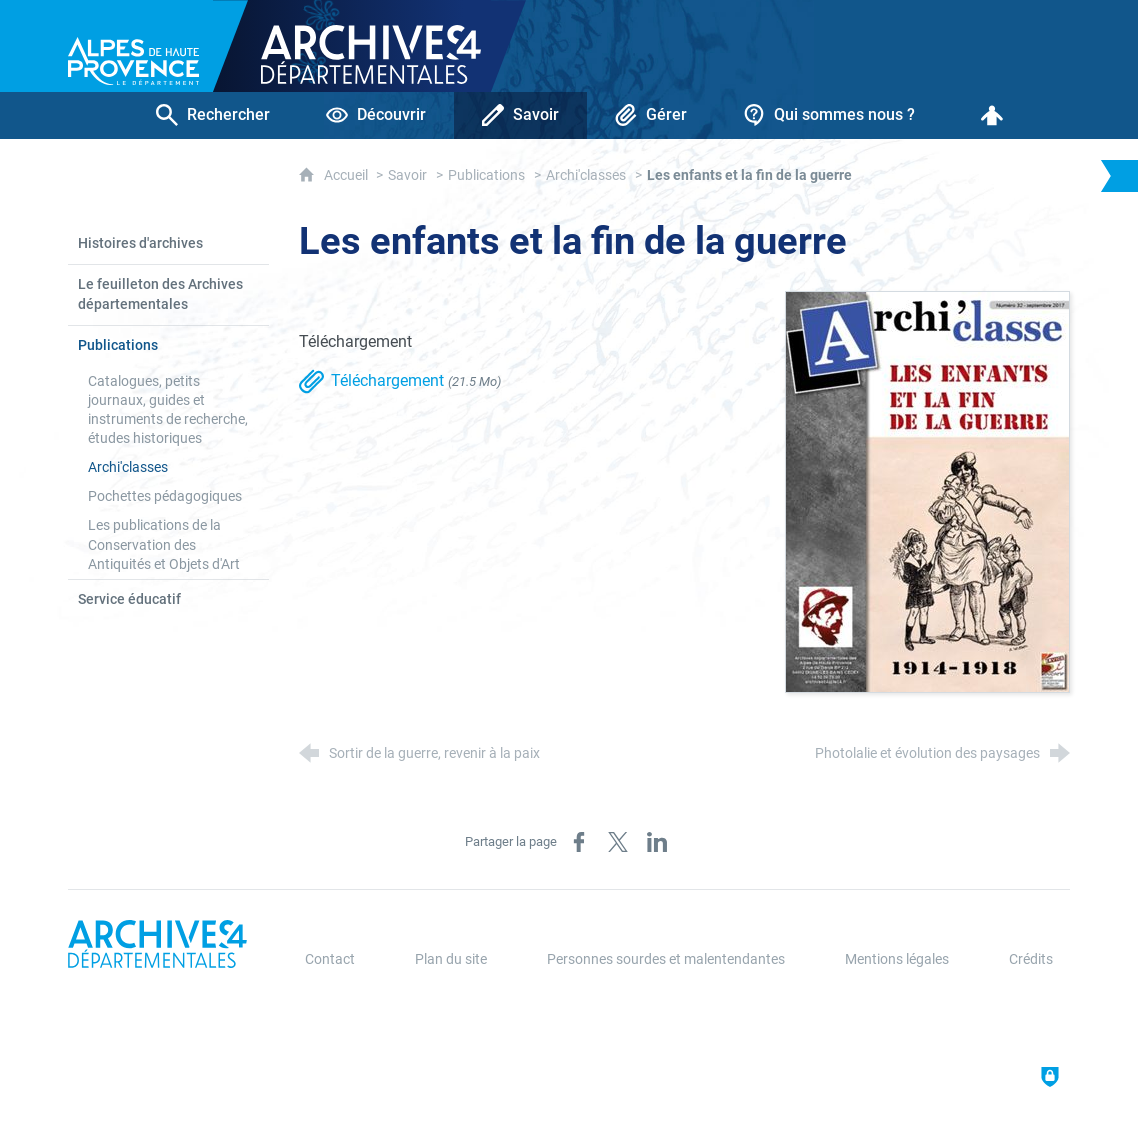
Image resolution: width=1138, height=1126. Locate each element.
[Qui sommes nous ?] (829, 115)
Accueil (347, 175)
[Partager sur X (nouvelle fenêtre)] (618, 842)
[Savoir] (520, 115)
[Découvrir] (376, 115)
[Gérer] (651, 115)
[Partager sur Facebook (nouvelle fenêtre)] (579, 842)
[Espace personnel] (992, 115)
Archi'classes (586, 175)
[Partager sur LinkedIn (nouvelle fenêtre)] (657, 842)
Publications (486, 175)
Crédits (1031, 959)
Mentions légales (897, 959)
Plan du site (451, 959)
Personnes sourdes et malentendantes (666, 959)
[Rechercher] (213, 115)
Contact (330, 959)
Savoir (407, 175)
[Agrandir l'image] (927, 490)
